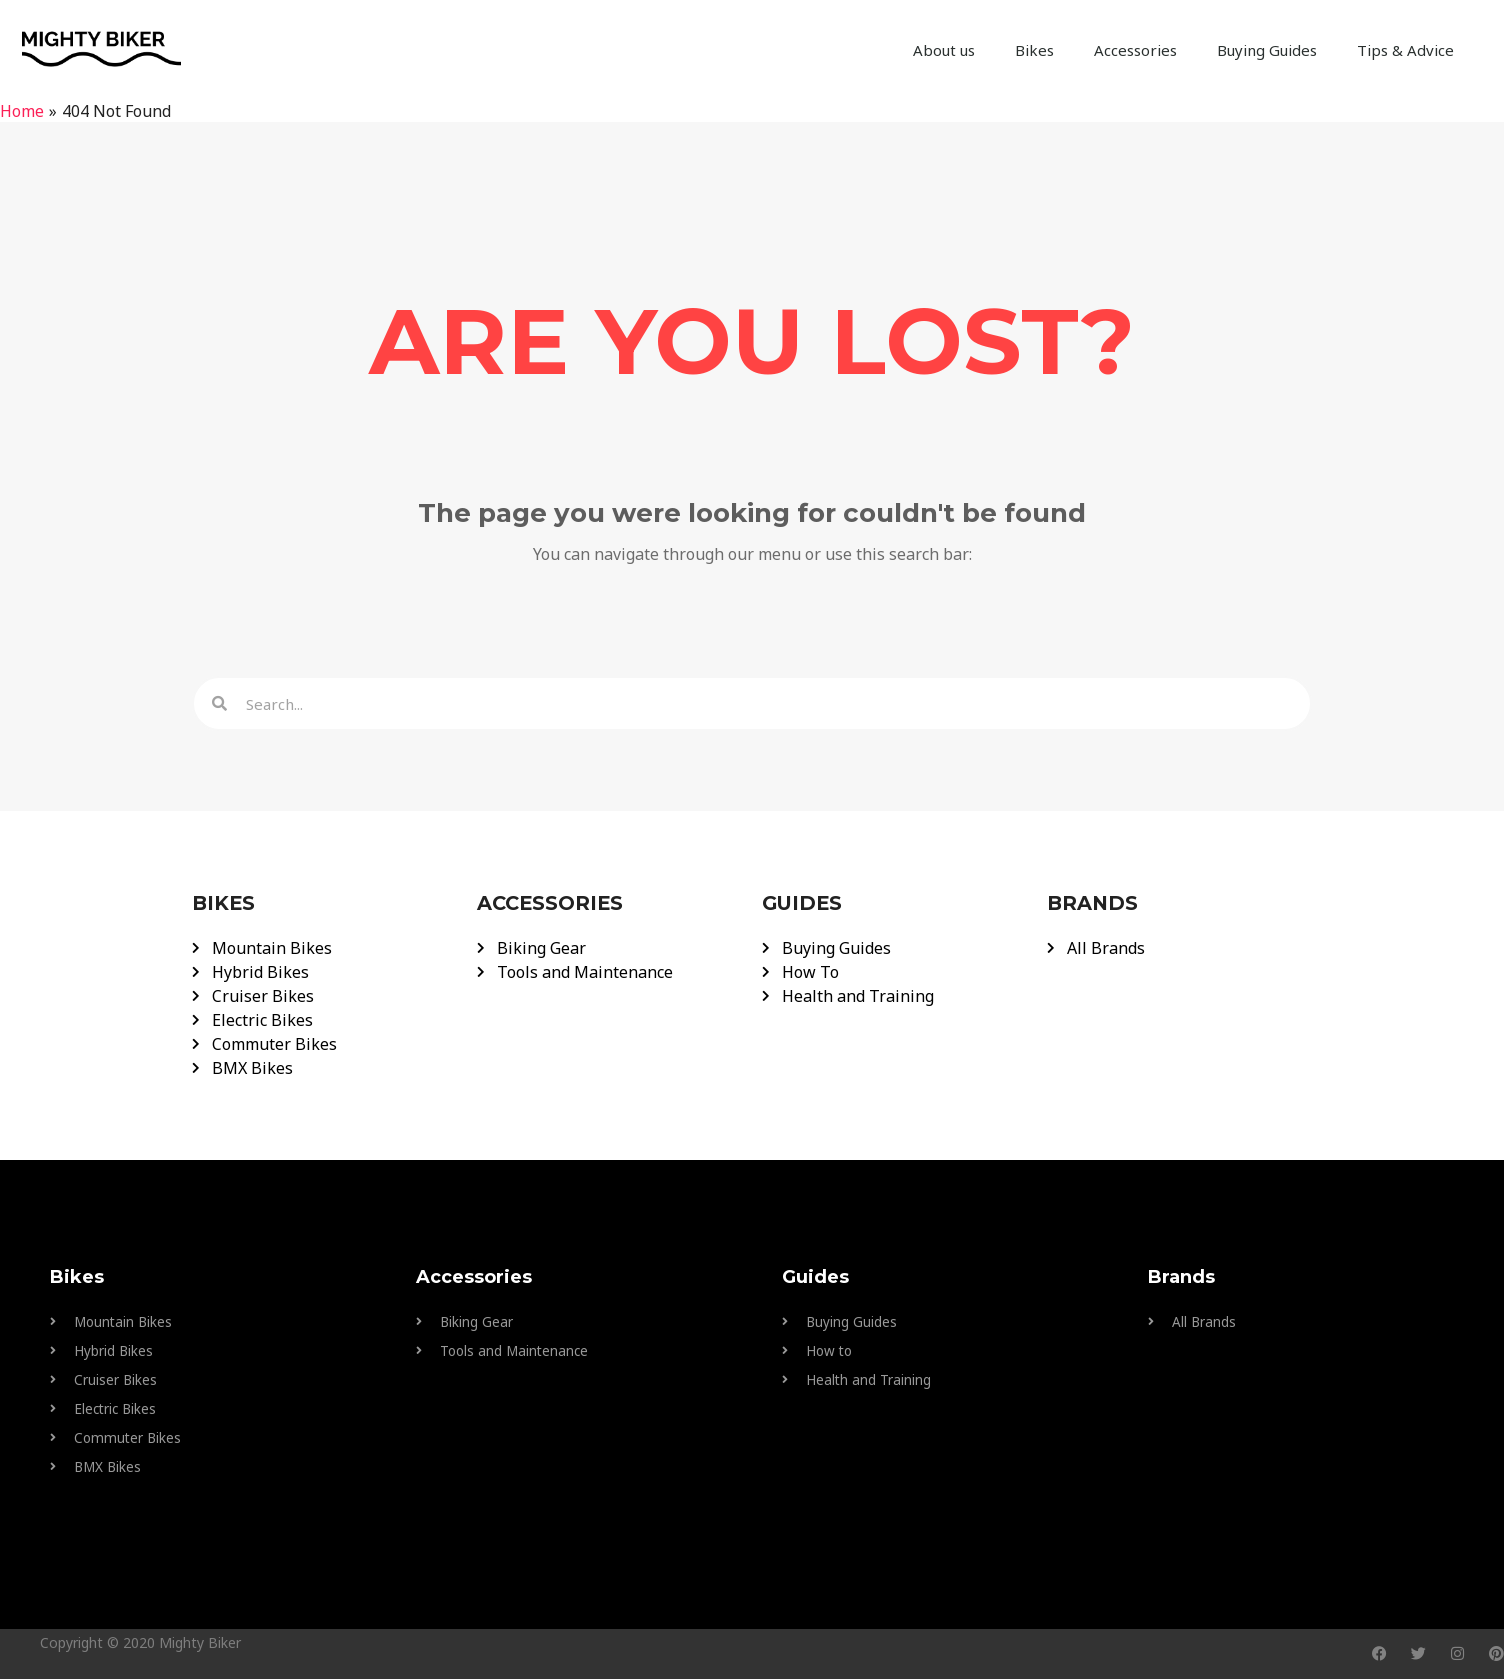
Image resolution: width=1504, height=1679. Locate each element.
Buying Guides (1267, 50)
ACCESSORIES (552, 903)
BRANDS (1093, 903)
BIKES (224, 903)
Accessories (1135, 50)
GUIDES (804, 903)
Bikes (1034, 50)
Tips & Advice (1405, 50)
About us (944, 50)
